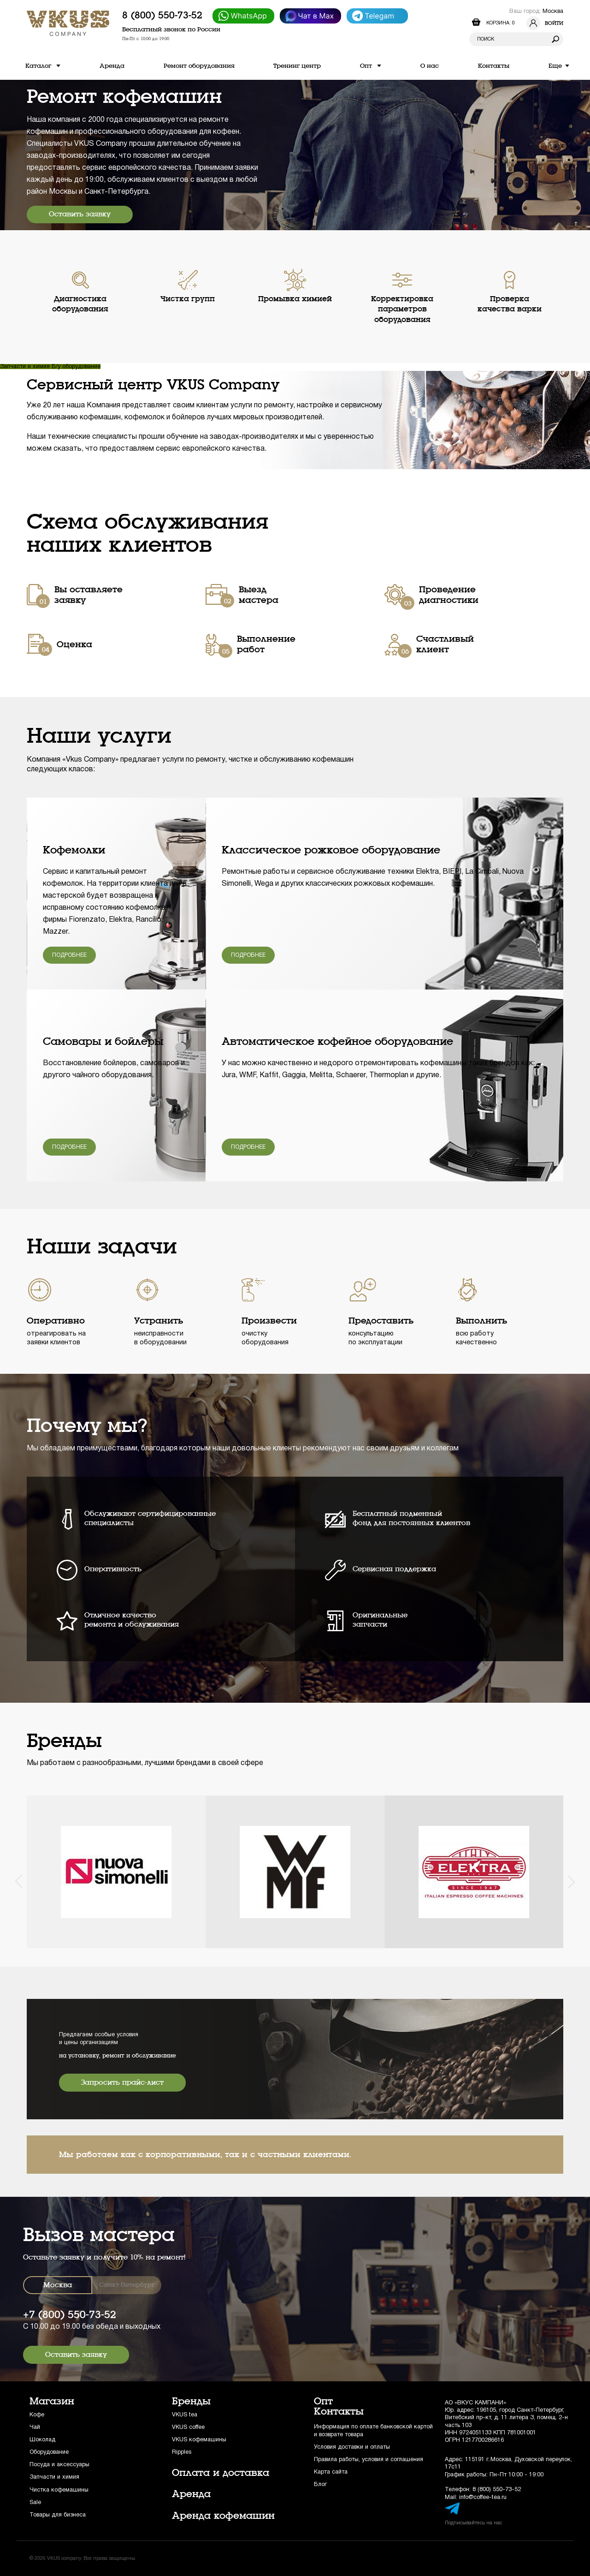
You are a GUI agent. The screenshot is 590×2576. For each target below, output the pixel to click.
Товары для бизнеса (58, 2514)
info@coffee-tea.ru (483, 2497)
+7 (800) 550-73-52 (69, 2314)
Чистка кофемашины (59, 2490)
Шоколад (42, 2439)
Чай (35, 2427)
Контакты (339, 2411)
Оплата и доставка (220, 2473)
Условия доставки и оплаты (352, 2447)
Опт (323, 2401)
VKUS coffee (188, 2427)
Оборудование (49, 2452)
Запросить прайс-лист (122, 2082)
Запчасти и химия (26, 366)
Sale (35, 2502)
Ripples (181, 2452)
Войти (544, 23)
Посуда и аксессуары (59, 2464)
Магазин (52, 2401)
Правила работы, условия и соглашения (368, 2459)
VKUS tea (184, 2414)
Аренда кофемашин (223, 2515)
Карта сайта (331, 2472)
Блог (320, 2484)
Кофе (37, 2414)
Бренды (191, 2401)
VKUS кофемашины (199, 2439)
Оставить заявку (80, 214)
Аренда (191, 2494)
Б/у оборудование (76, 366)
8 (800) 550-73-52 (162, 15)
